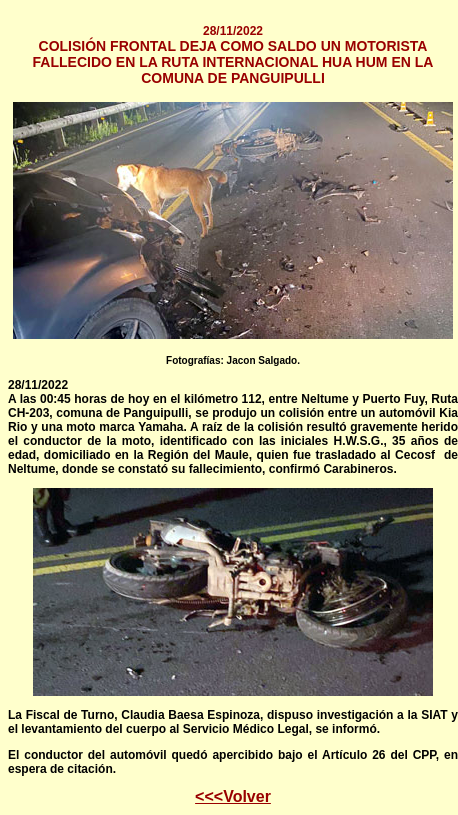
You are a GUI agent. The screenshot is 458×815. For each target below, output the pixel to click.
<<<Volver (233, 796)
